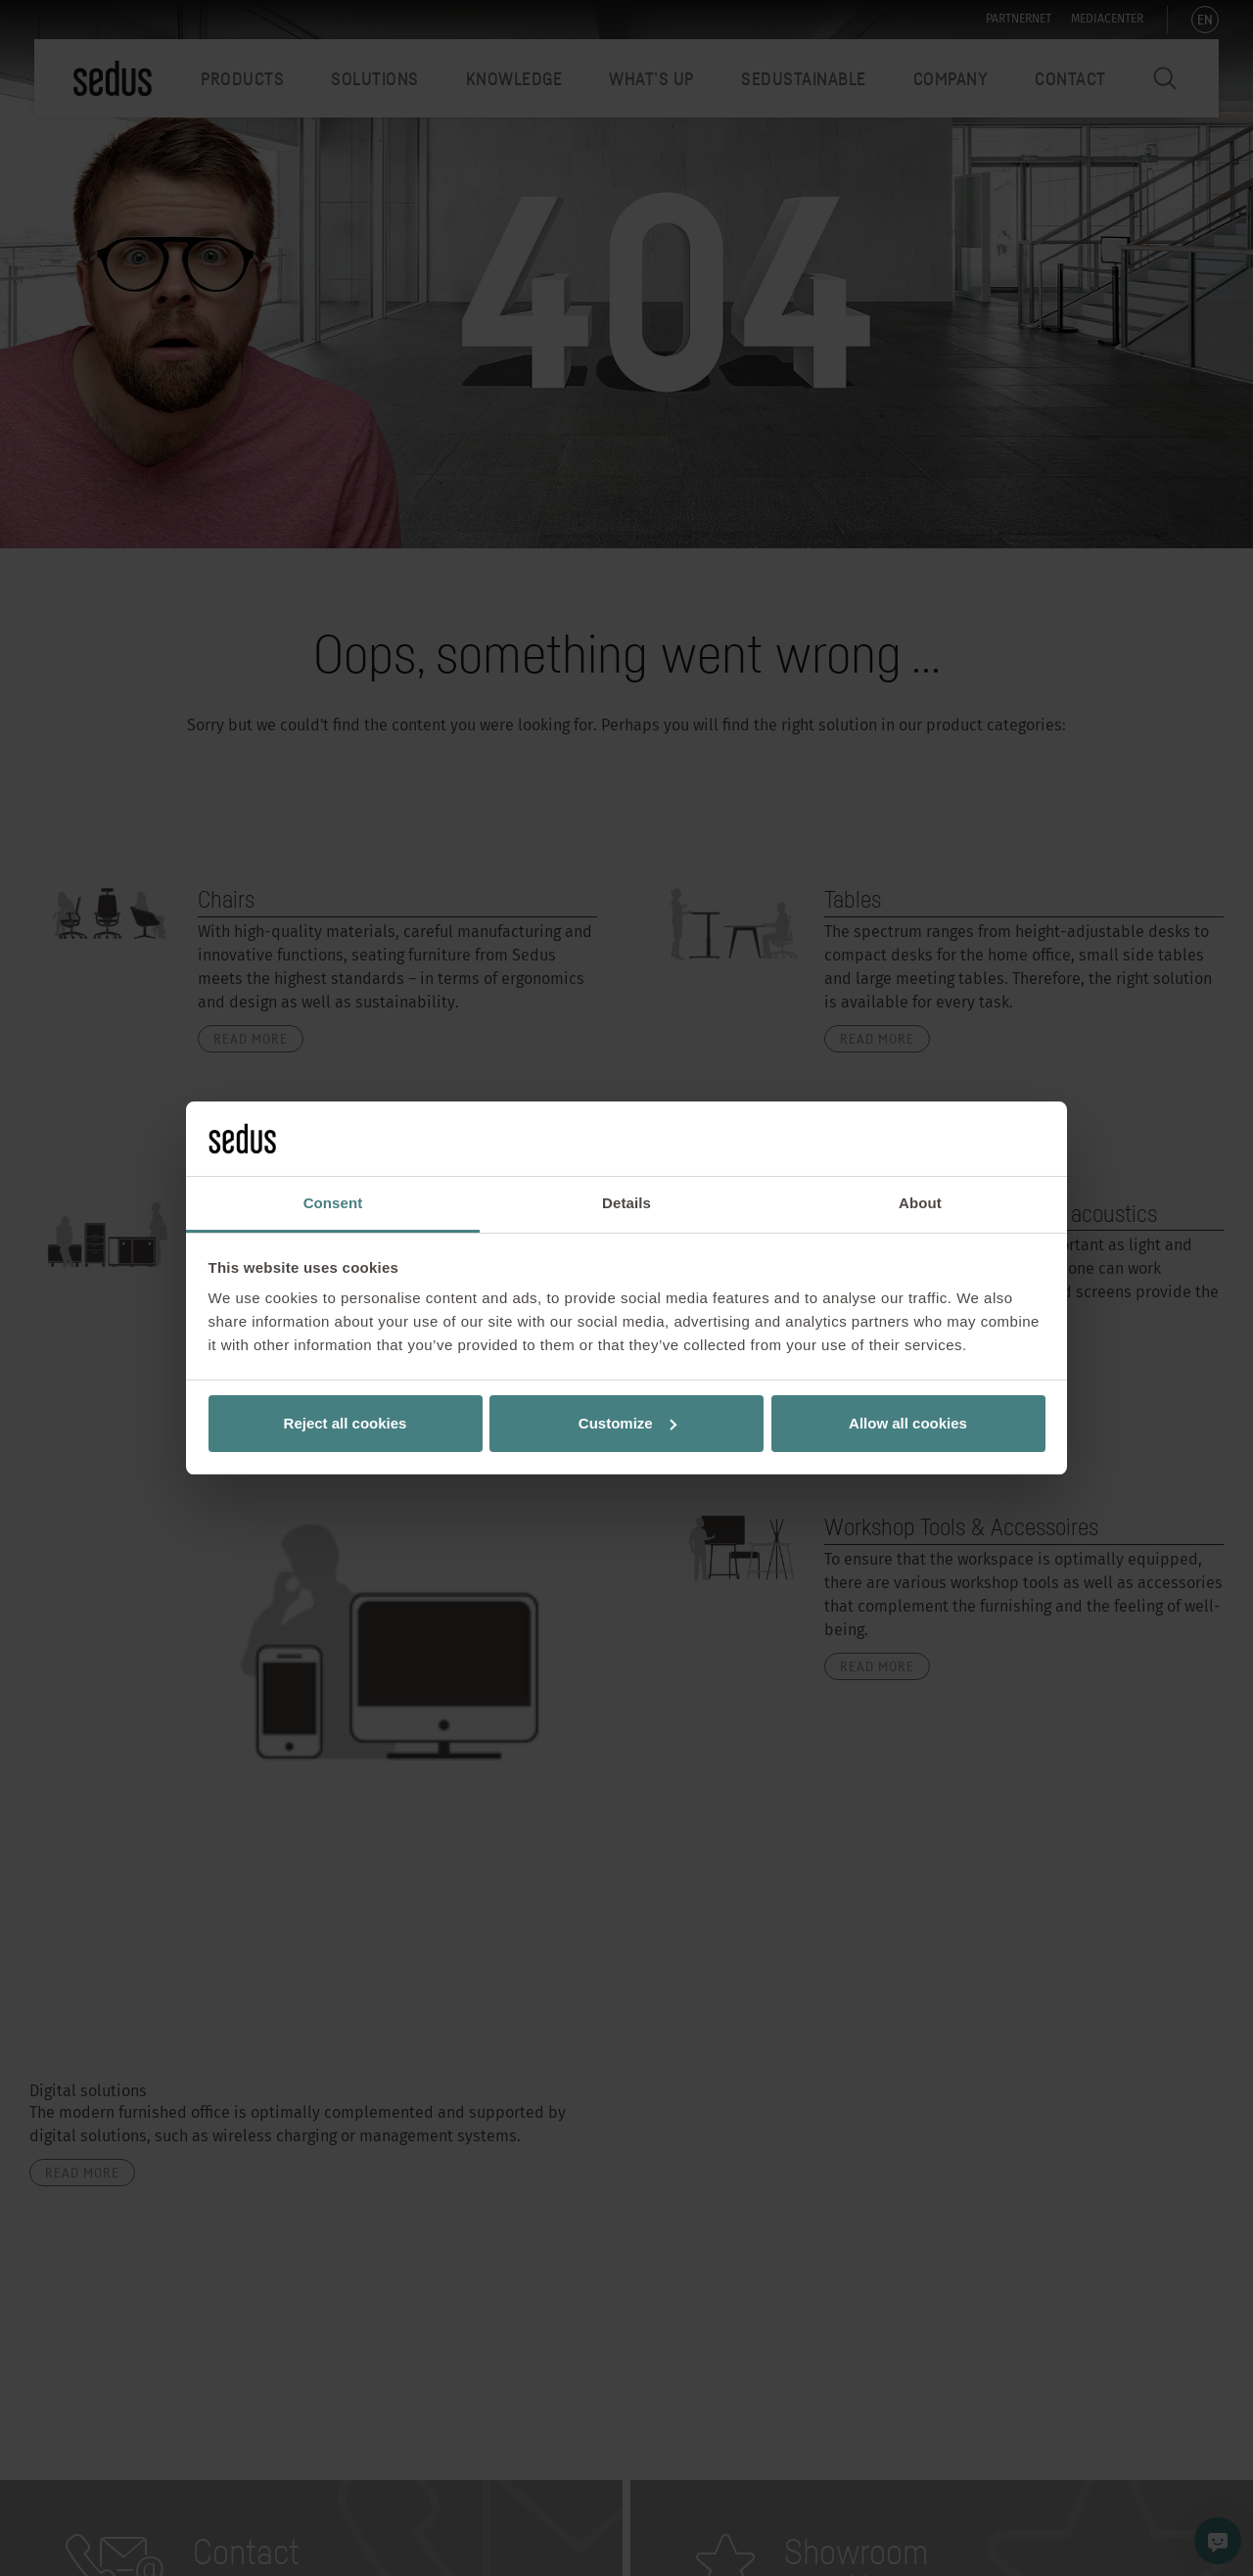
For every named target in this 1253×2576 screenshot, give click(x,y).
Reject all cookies (345, 1423)
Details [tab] (626, 1202)
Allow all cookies (908, 1423)
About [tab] (920, 1202)
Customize (627, 1423)
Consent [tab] (333, 1202)
